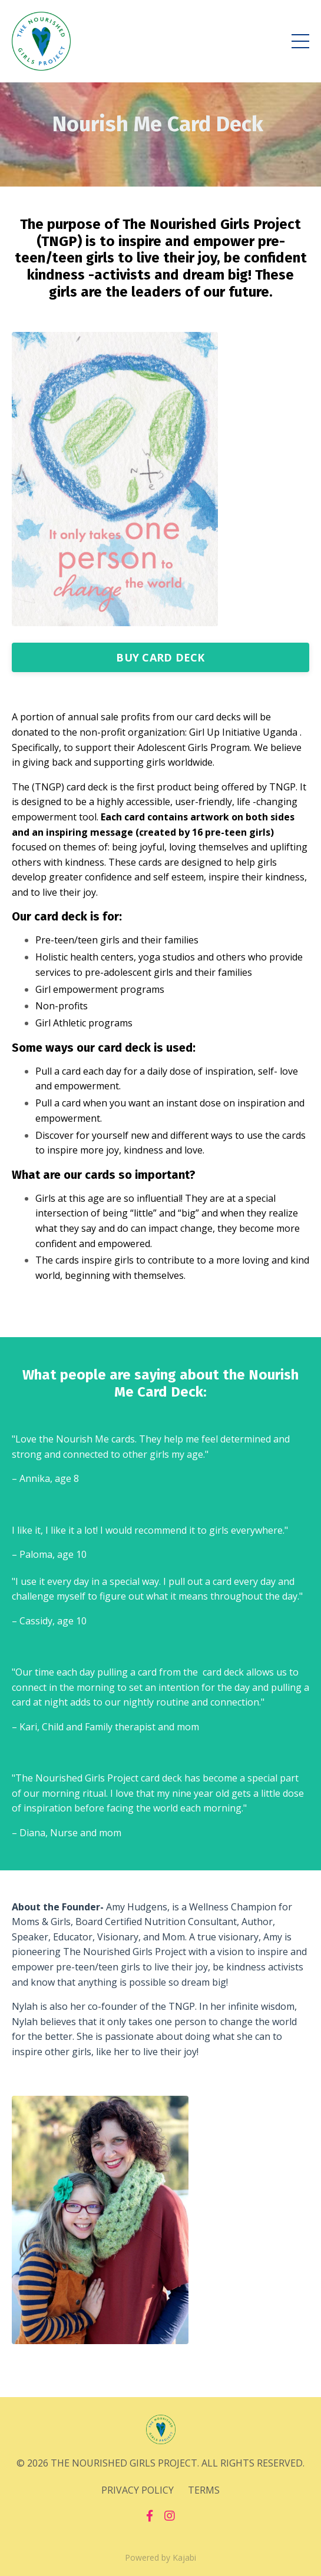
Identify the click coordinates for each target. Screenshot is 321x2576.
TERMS (204, 2490)
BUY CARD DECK (160, 657)
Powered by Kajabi (160, 2557)
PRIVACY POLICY (137, 2490)
